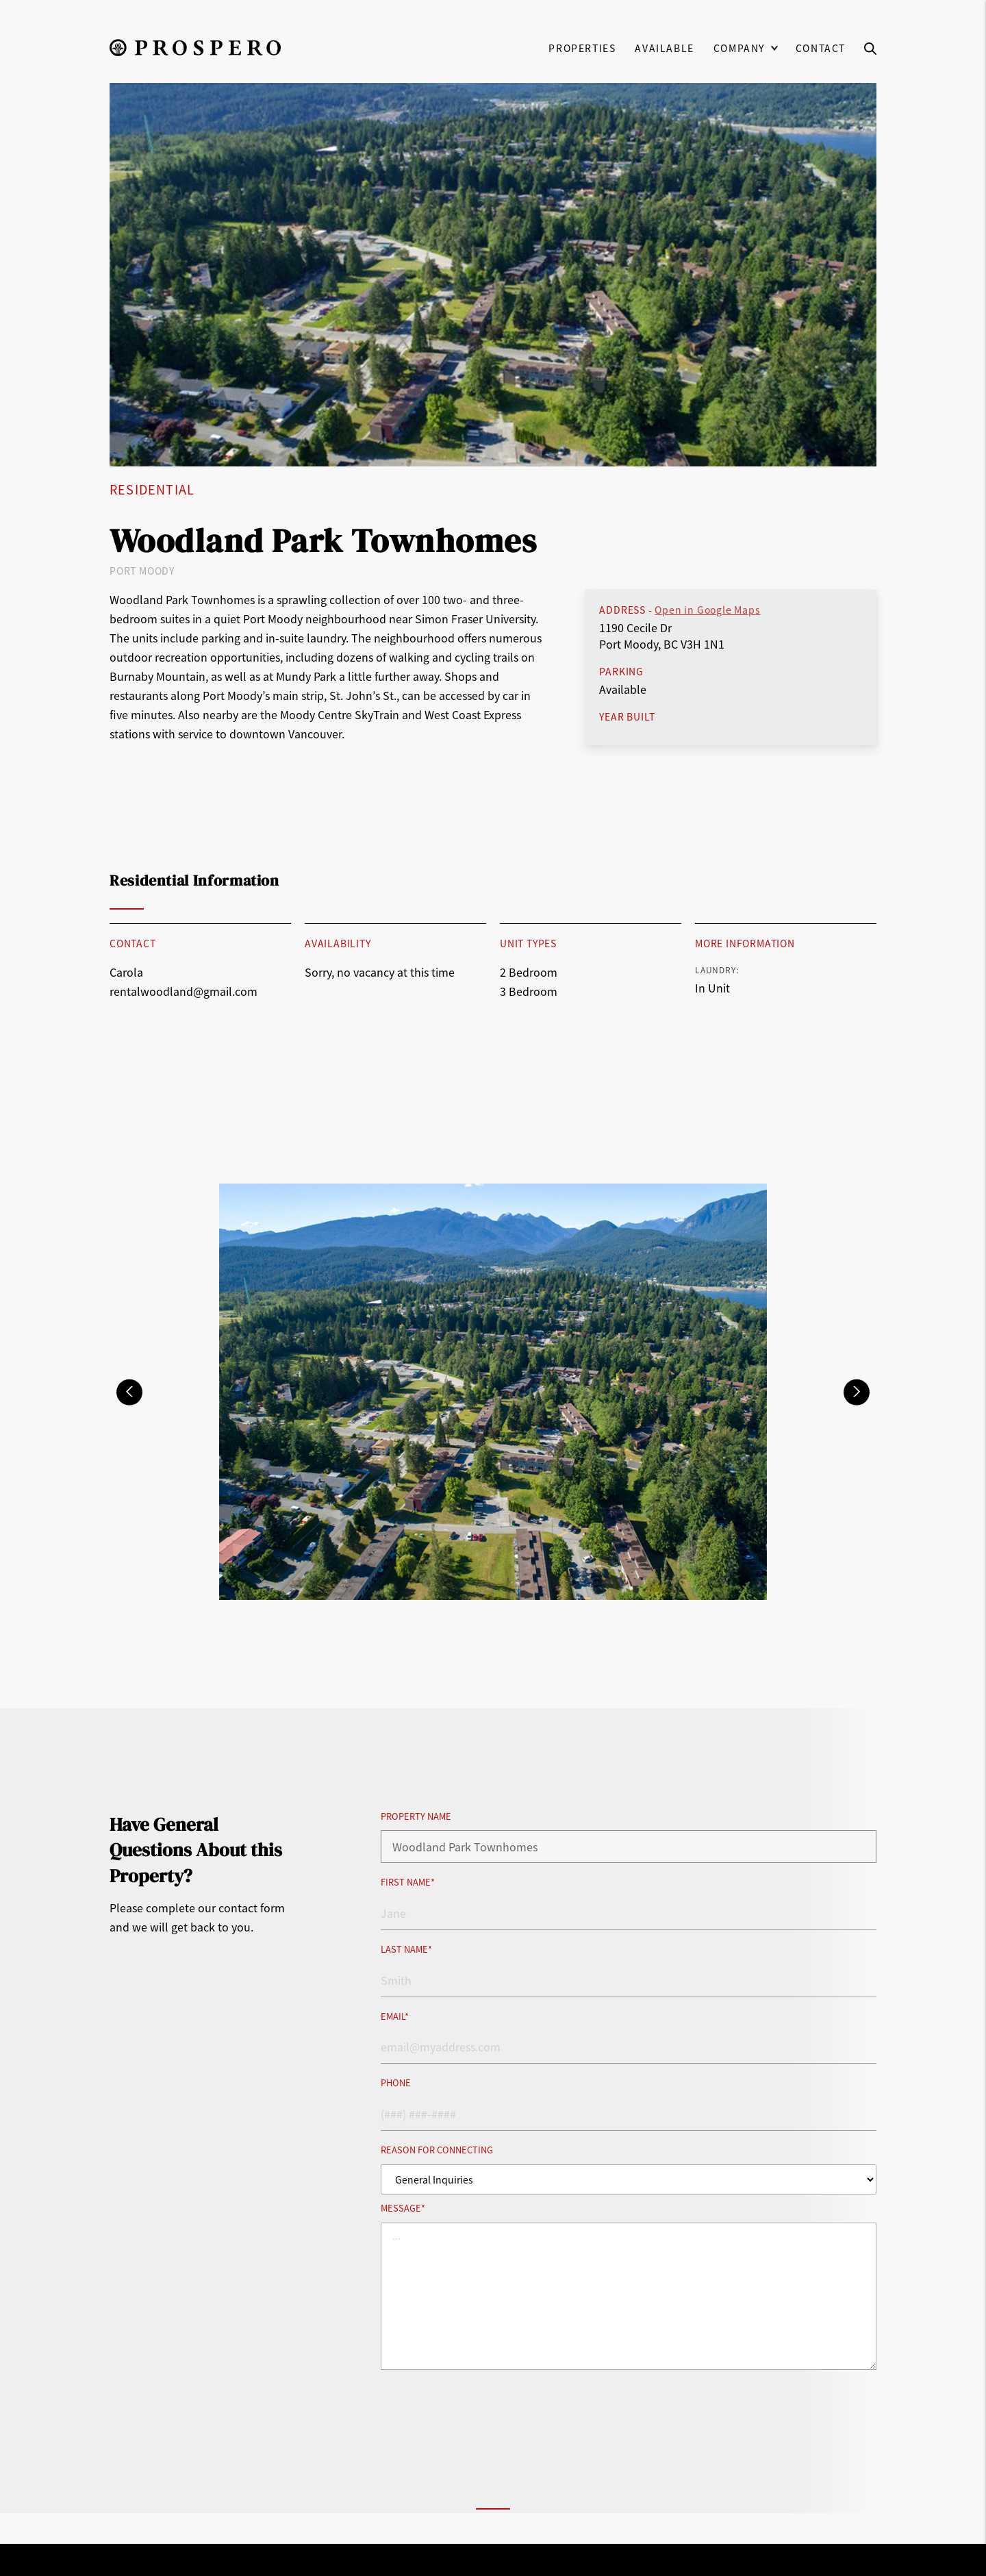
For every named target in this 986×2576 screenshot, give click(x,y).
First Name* (408, 1882)
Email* (395, 2017)
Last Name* (406, 1949)
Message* (403, 2208)
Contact (821, 48)
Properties (582, 48)
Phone (396, 2083)
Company (739, 48)
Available (664, 48)
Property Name (416, 1817)
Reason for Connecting (437, 2150)
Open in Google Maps (707, 609)
